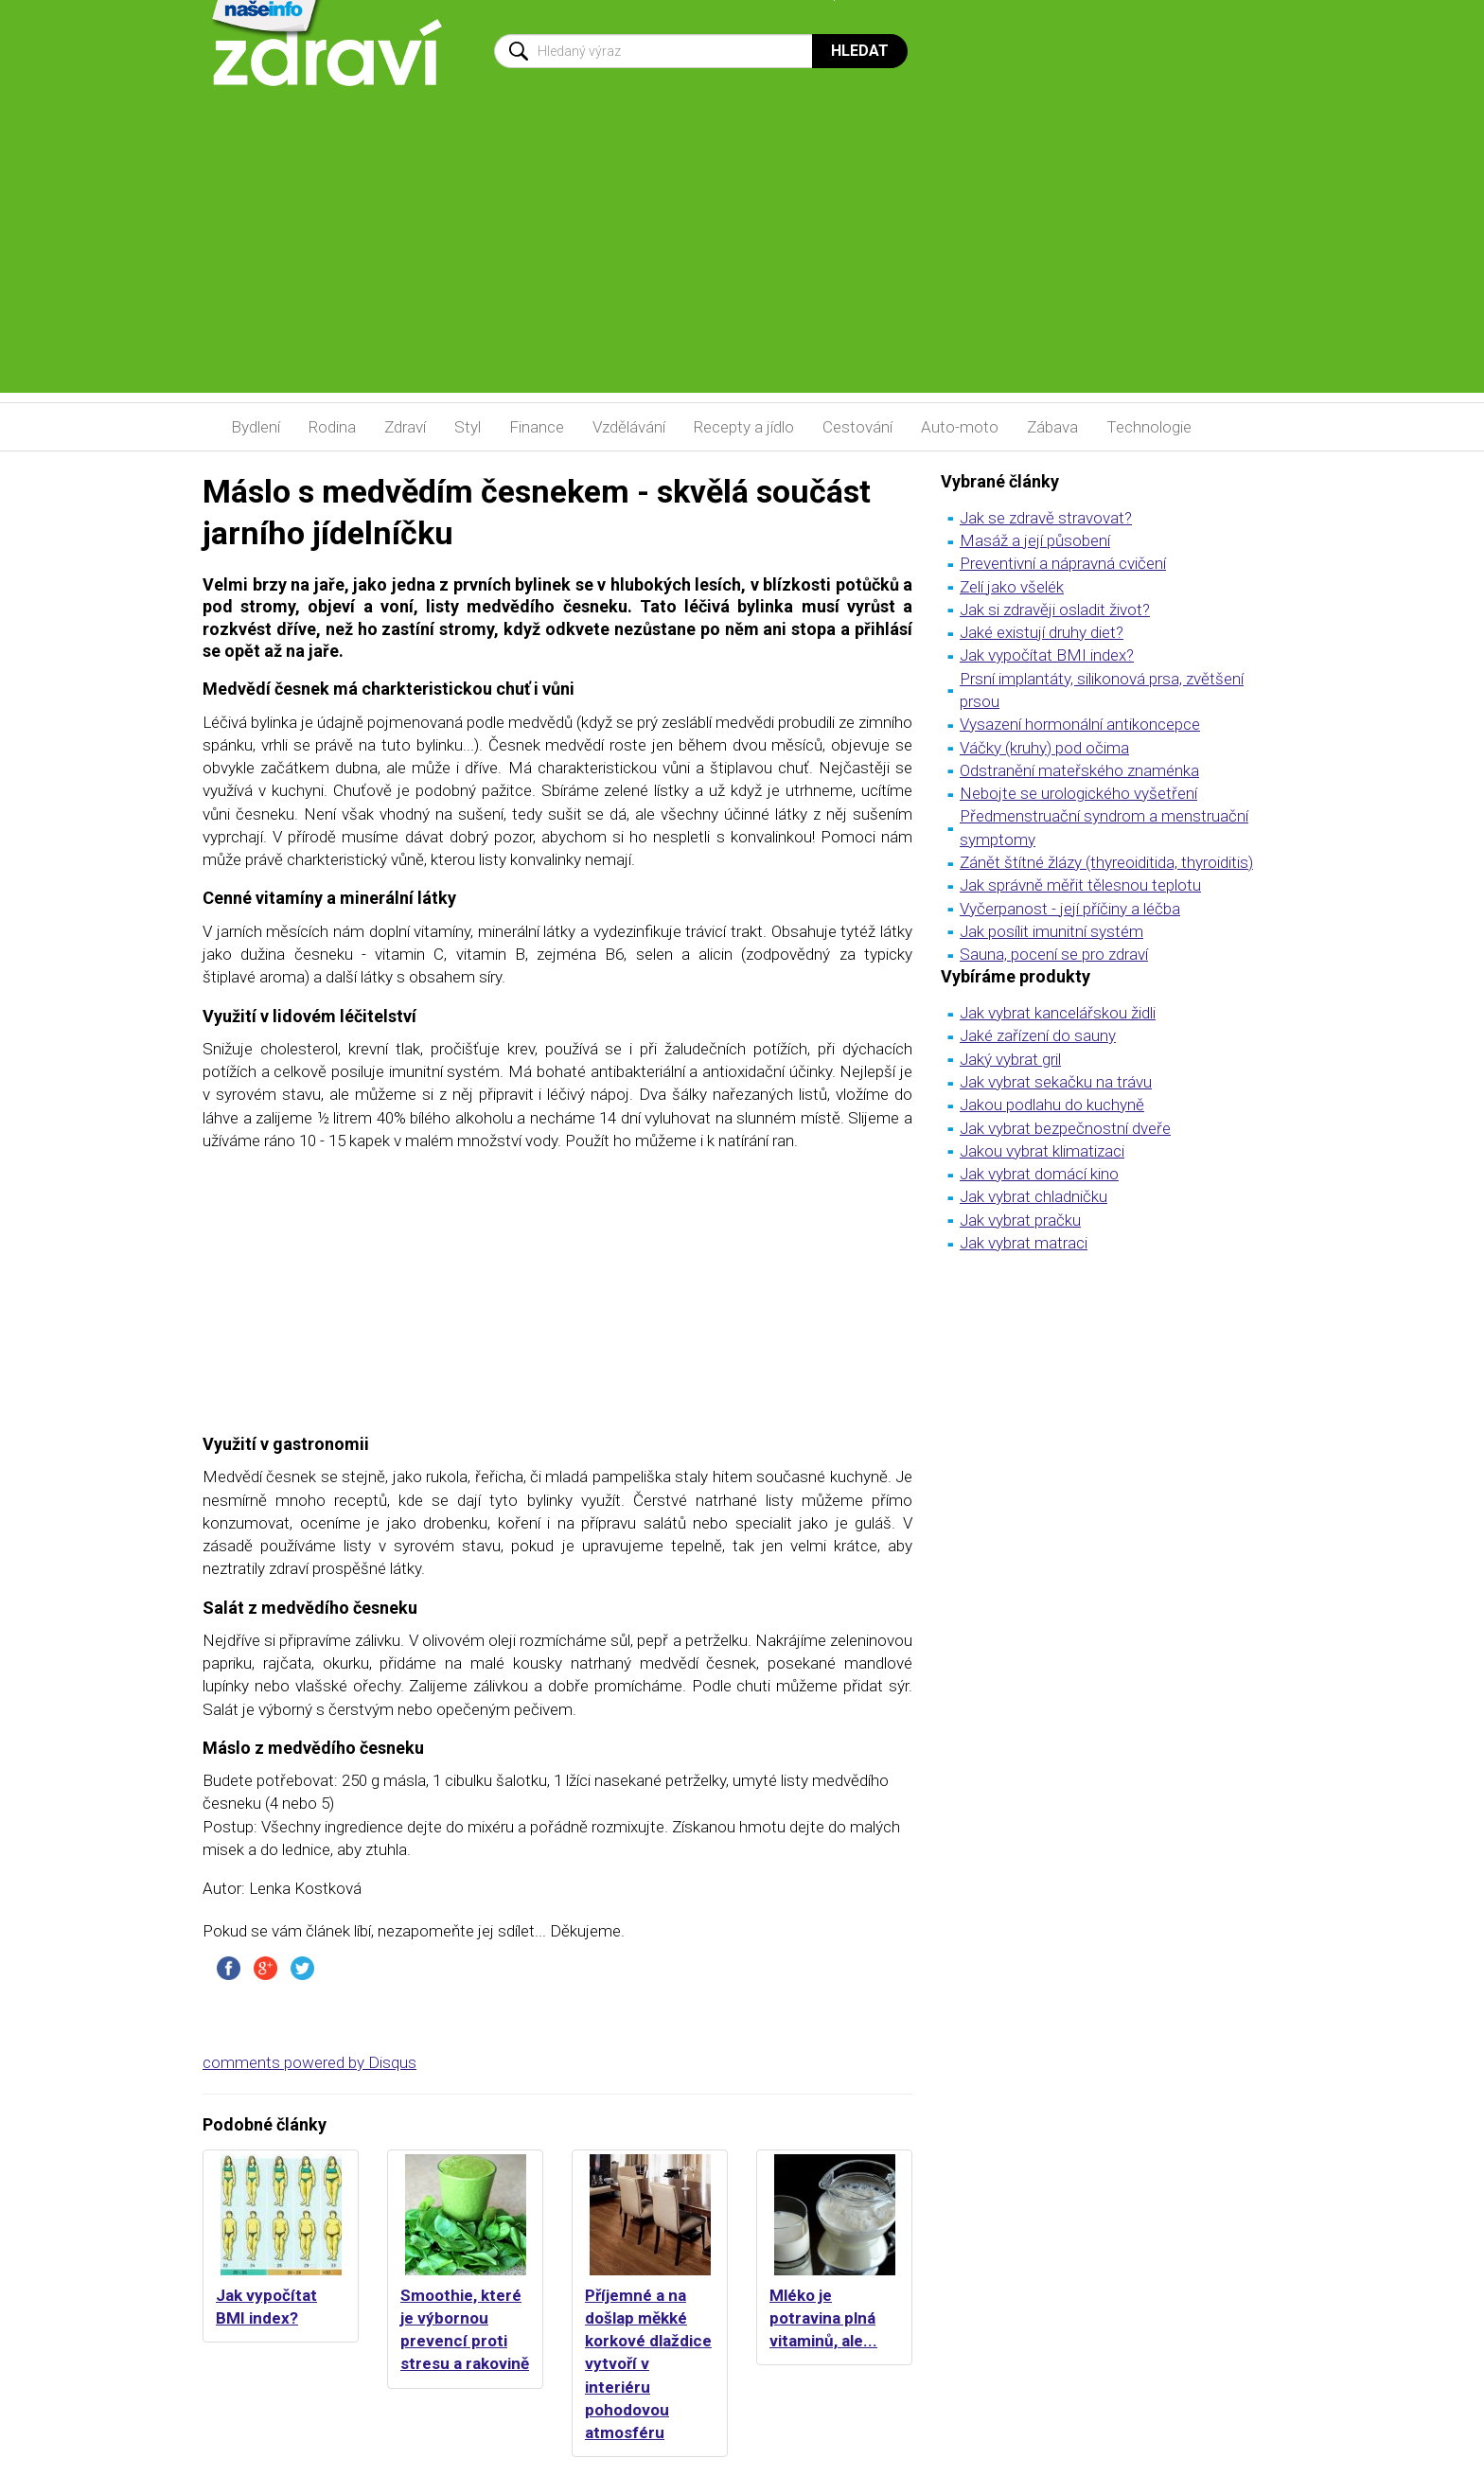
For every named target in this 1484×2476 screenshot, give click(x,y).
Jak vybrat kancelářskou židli (1058, 1012)
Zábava (1052, 426)
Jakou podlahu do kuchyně (1052, 1104)
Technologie (1149, 426)
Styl (467, 426)
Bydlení (255, 426)
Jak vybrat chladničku (1033, 1196)
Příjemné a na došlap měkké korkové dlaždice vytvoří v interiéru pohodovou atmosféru (648, 2364)
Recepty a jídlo (744, 426)
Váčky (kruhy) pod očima (1044, 747)
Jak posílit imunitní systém (1051, 931)
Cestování (857, 426)
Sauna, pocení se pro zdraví (1054, 954)
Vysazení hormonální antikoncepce (1080, 724)
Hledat (860, 51)
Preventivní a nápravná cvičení (1063, 563)
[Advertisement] (742, 260)
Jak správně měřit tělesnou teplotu (1080, 884)
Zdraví (405, 426)
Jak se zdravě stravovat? (1046, 517)
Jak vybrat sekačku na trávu (1056, 1081)
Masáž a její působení (1035, 540)
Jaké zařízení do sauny (1038, 1035)
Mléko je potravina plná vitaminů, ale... (823, 2318)
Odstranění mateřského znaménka (1079, 770)
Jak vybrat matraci (1023, 1242)
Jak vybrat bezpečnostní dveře (1065, 1128)
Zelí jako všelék (1012, 586)
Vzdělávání (628, 426)
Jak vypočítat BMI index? (1047, 655)
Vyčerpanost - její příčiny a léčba (1070, 908)
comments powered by (309, 2062)
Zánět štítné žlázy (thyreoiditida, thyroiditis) (1106, 862)
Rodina (332, 426)
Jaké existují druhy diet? (1041, 632)
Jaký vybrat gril (1010, 1059)
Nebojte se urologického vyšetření (1078, 793)
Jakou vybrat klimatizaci (1042, 1150)
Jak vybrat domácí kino (1039, 1173)
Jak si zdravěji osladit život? (1055, 609)
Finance (536, 426)
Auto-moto (959, 426)
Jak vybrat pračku (1020, 1220)
